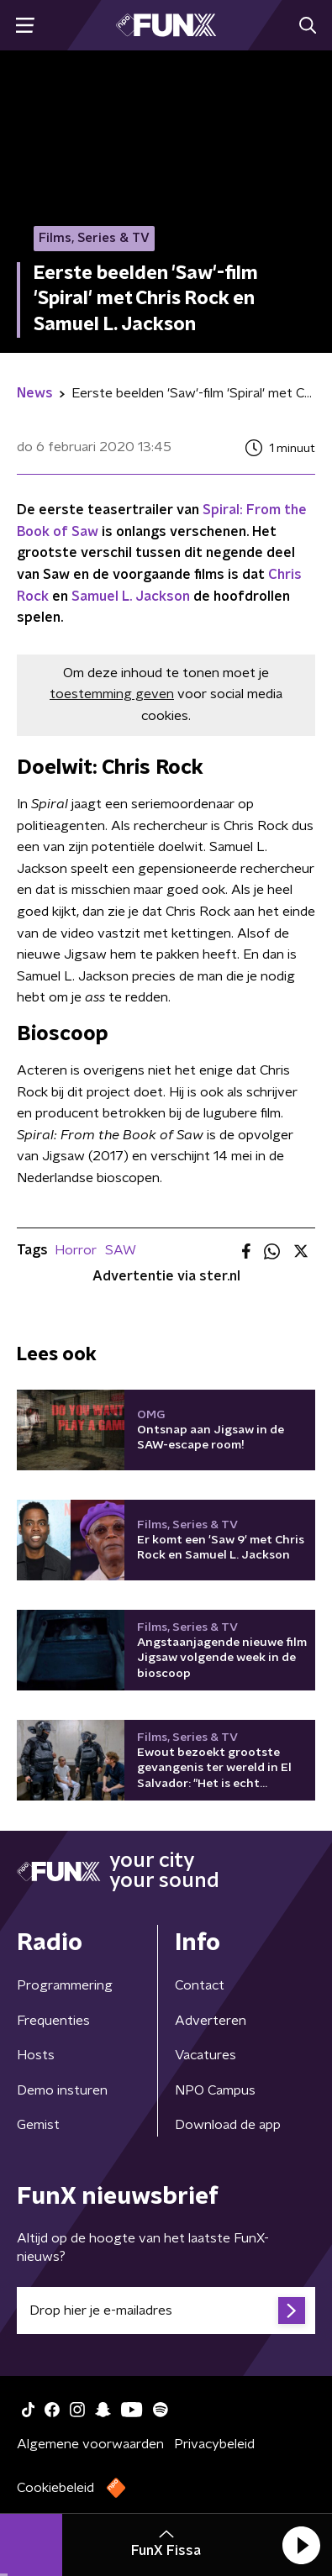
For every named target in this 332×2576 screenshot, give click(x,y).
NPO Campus (215, 2090)
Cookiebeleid (55, 2488)
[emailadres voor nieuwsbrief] (166, 2310)
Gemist (38, 2125)
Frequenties (53, 2020)
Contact (199, 1985)
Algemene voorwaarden (90, 2444)
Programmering (65, 1985)
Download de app (228, 2125)
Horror (76, 1250)
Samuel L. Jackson (130, 596)
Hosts (36, 2055)
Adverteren (210, 2020)
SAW (120, 1250)
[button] (301, 2545)
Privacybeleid (214, 2444)
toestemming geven (112, 694)
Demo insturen (62, 2090)
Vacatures (205, 2055)
